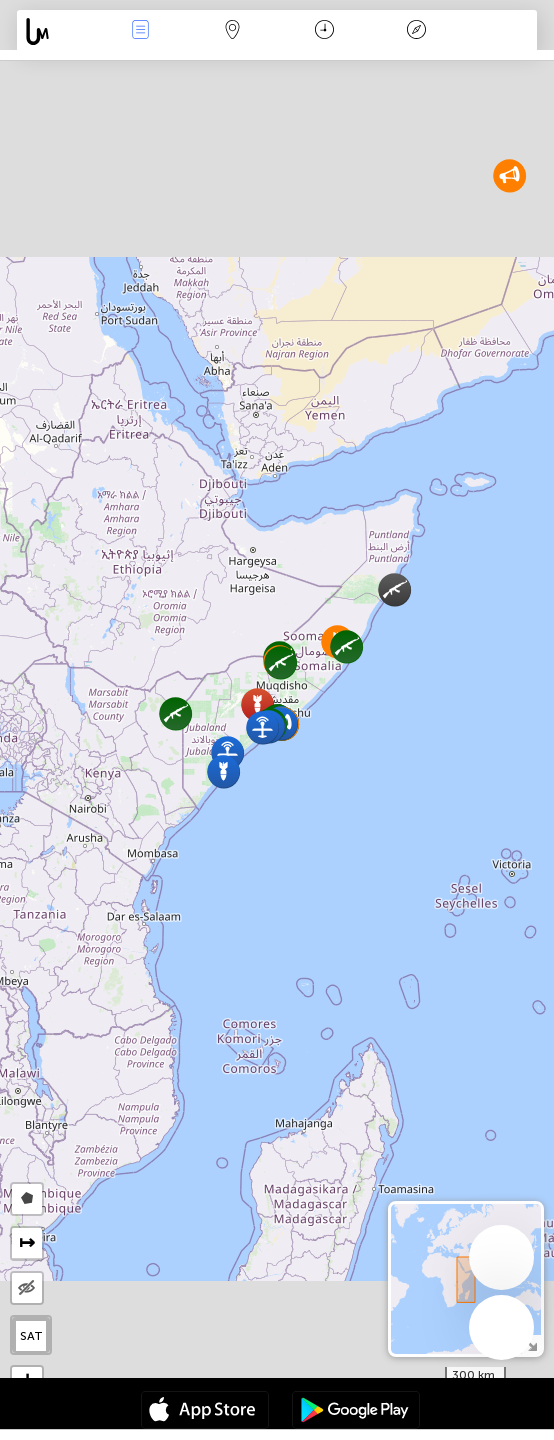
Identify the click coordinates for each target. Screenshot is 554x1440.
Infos (141, 31)
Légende (417, 31)
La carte (233, 31)
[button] (346, 646)
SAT (31, 1336)
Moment (324, 31)
